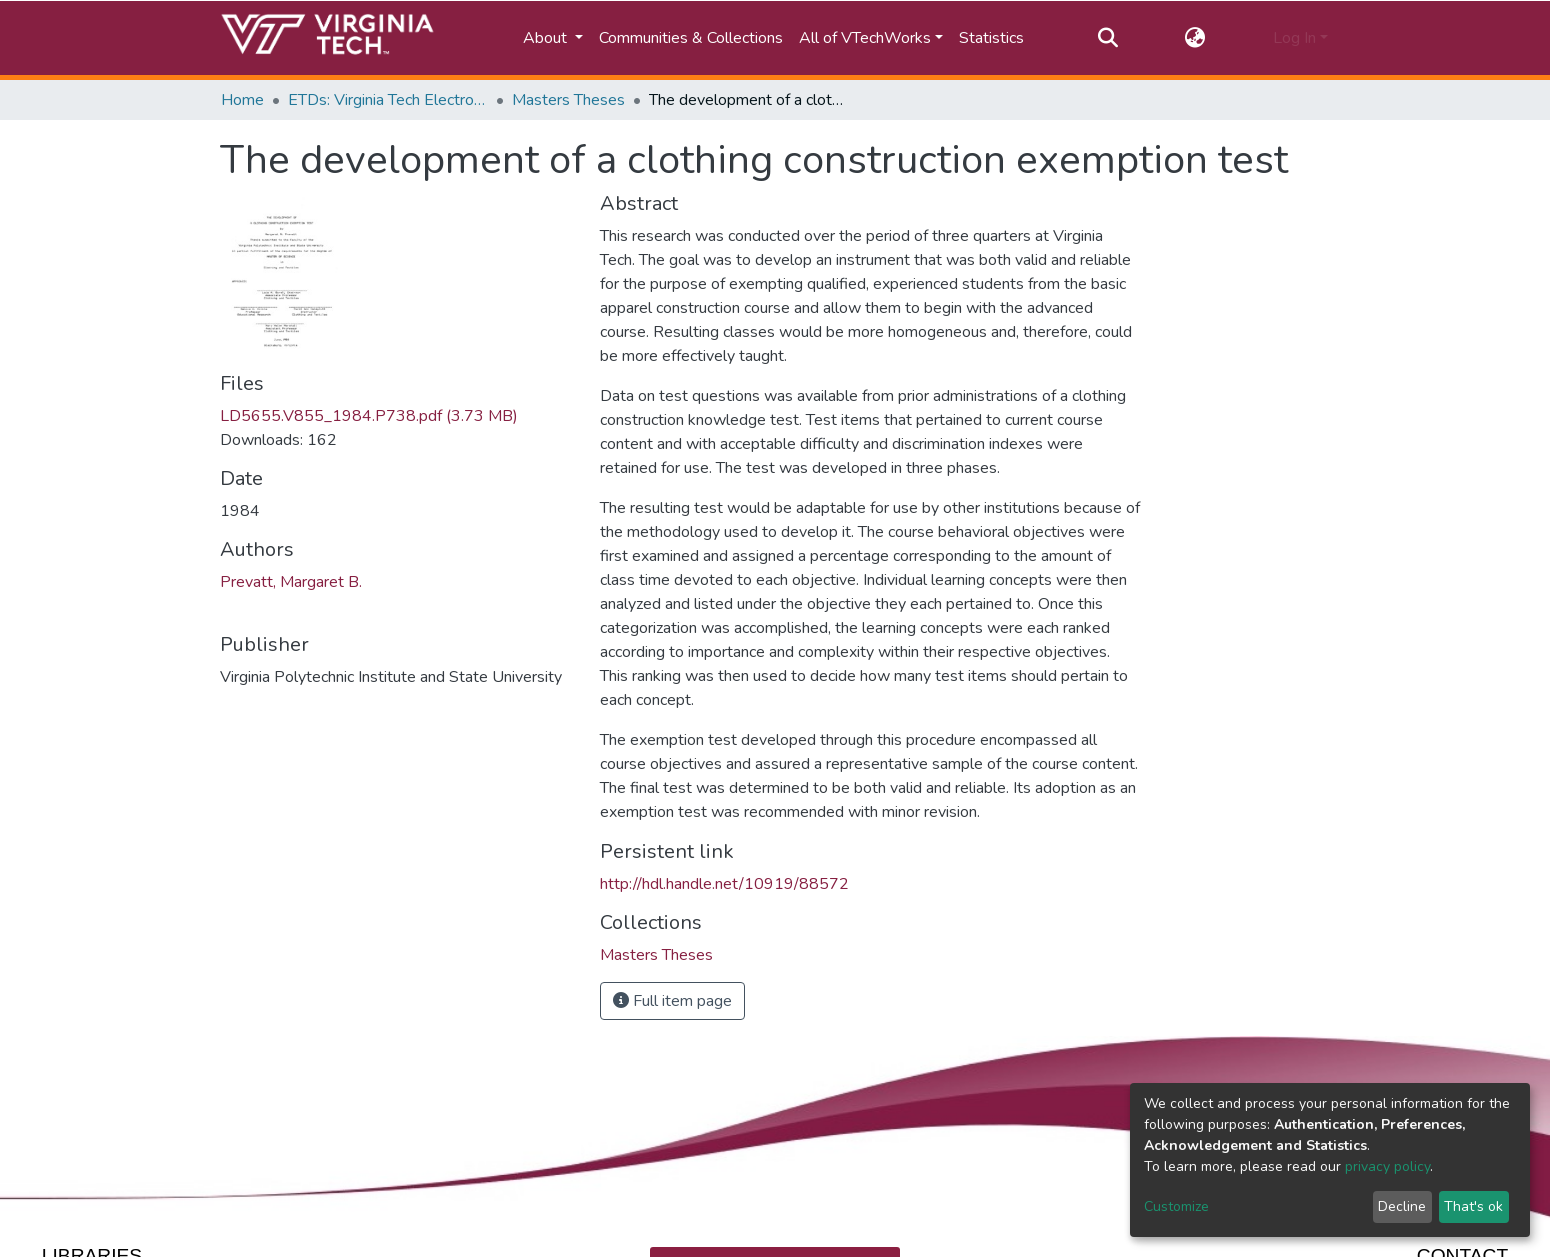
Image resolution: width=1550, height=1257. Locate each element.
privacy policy (1387, 1166)
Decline (1402, 1206)
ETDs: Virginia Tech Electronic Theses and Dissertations (388, 100)
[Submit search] (1107, 38)
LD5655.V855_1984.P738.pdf (369, 416)
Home (242, 100)
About (547, 38)
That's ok (1473, 1206)
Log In (1294, 38)
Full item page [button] (672, 1001)
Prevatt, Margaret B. (291, 582)
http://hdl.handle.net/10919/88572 (724, 884)
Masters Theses (568, 100)
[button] (1195, 38)
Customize (1176, 1206)
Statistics (991, 38)
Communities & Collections (691, 38)
